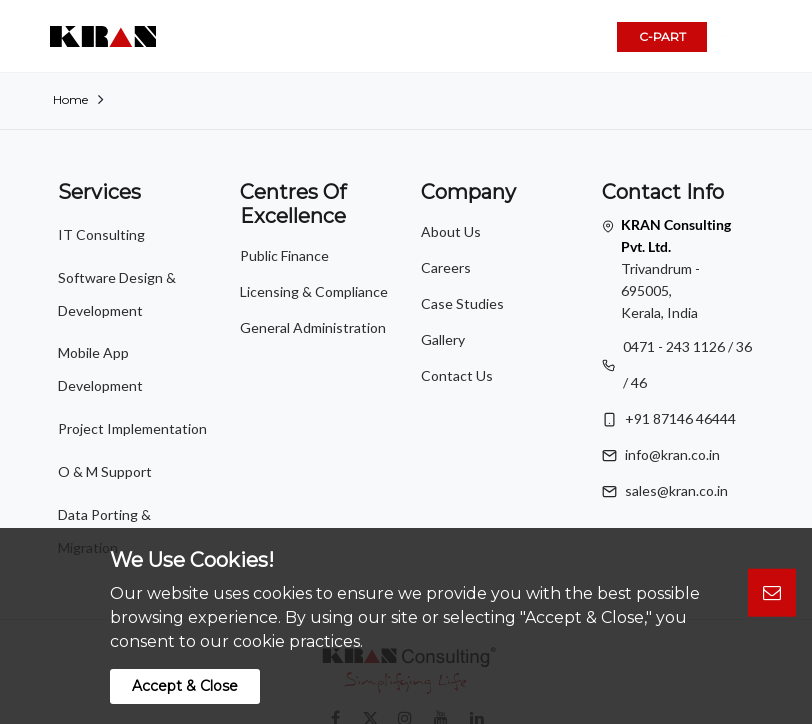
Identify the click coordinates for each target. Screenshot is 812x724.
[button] (747, 37)
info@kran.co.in (672, 454)
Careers (446, 267)
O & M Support (105, 388)
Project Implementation (132, 358)
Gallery (443, 339)
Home (70, 99)
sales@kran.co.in (676, 490)
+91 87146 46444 (680, 418)
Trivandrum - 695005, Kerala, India (676, 268)
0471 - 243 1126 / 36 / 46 (687, 364)
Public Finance (284, 255)
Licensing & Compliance (314, 291)
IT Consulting (101, 228)
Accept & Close (185, 686)
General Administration (313, 327)
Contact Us (457, 375)
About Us (451, 231)
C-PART (662, 36)
